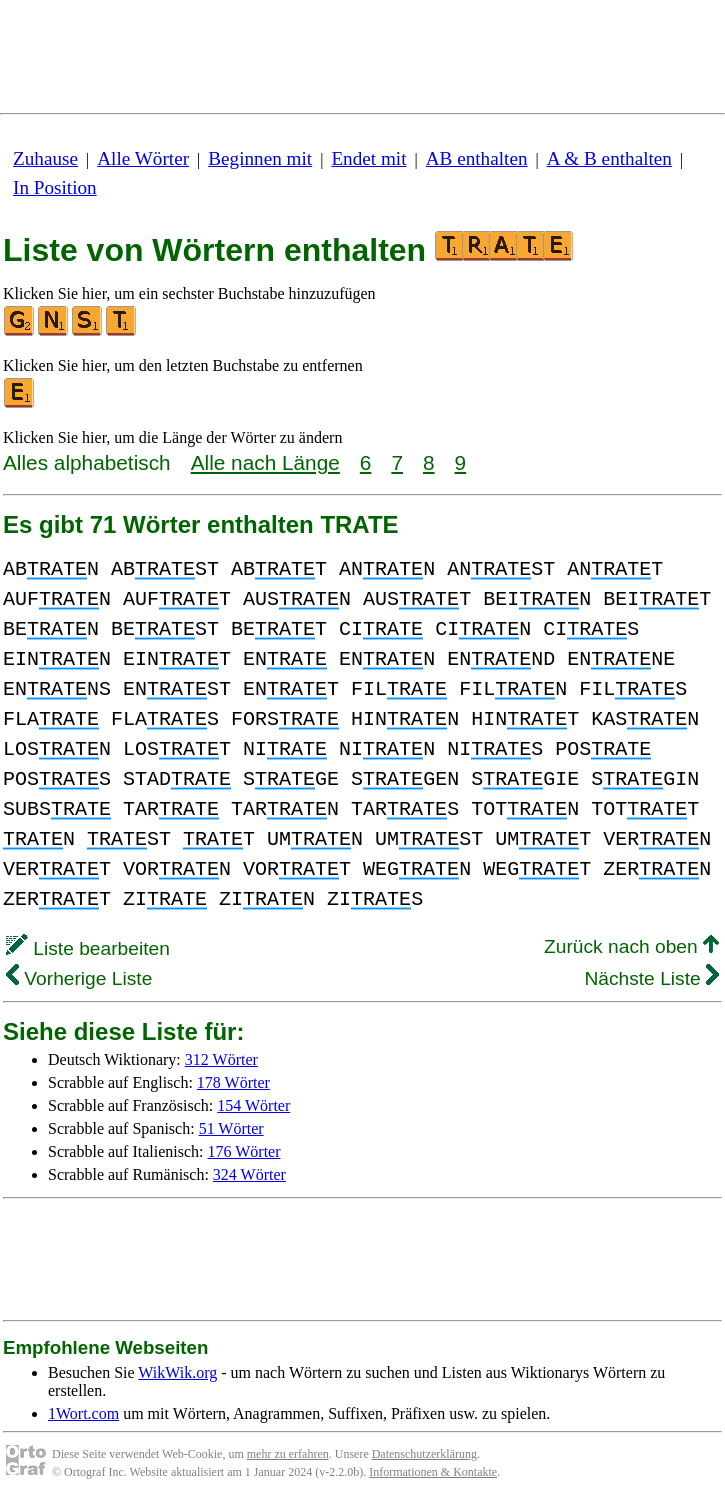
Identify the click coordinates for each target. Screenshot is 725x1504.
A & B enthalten (609, 158)
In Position (55, 187)
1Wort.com (83, 1413)
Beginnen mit (260, 158)
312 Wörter (221, 1059)
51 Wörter (231, 1128)
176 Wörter (244, 1151)
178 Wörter (233, 1082)
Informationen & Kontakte (433, 1472)
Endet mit (368, 158)
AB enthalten (477, 158)
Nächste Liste (651, 978)
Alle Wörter (143, 158)
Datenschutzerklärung (424, 1454)
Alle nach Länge (265, 462)
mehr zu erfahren (288, 1454)
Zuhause (45, 158)
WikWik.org (177, 1372)
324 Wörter (249, 1174)
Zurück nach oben (631, 946)
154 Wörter (253, 1105)
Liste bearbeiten (88, 948)
